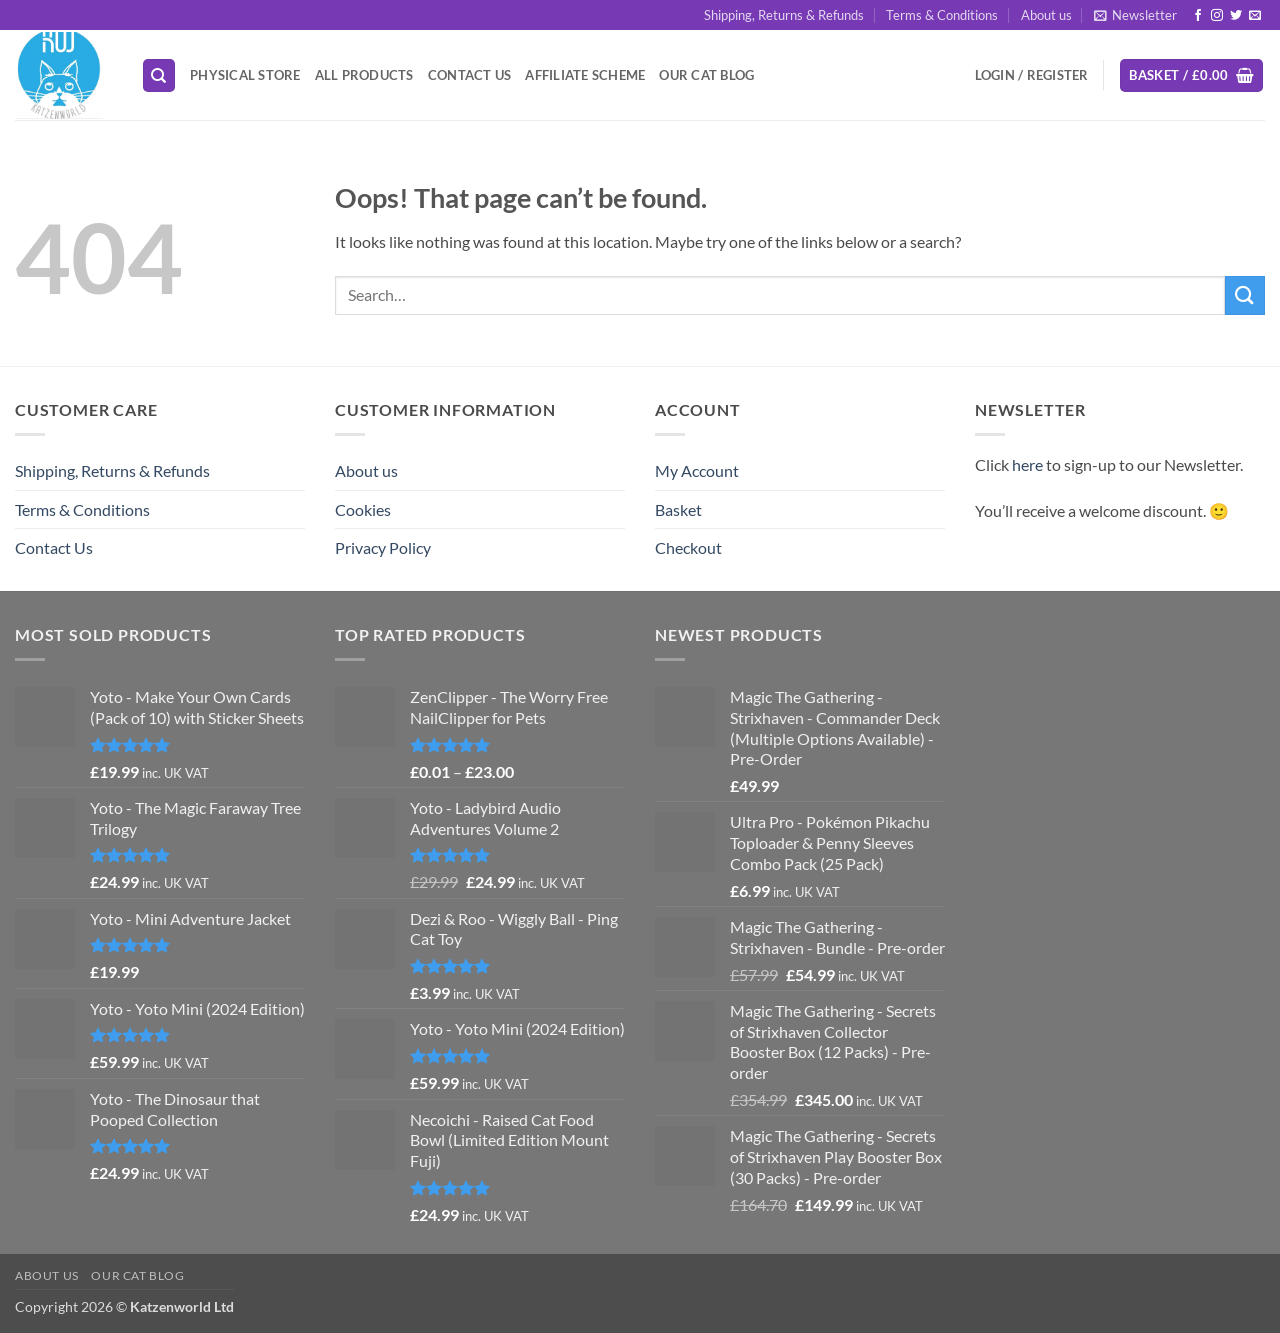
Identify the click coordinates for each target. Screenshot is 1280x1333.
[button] (1135, 15)
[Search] (159, 75)
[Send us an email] (1255, 16)
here (1027, 464)
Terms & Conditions (942, 15)
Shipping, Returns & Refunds (784, 15)
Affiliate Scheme (585, 75)
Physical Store (245, 75)
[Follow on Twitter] (1236, 16)
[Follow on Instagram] (1217, 16)
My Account (697, 470)
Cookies (363, 509)
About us (1046, 15)
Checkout (688, 547)
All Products (364, 75)
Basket (678, 509)
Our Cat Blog (706, 75)
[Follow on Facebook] (1198, 16)
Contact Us (470, 75)
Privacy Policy (383, 547)
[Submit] (1245, 295)
